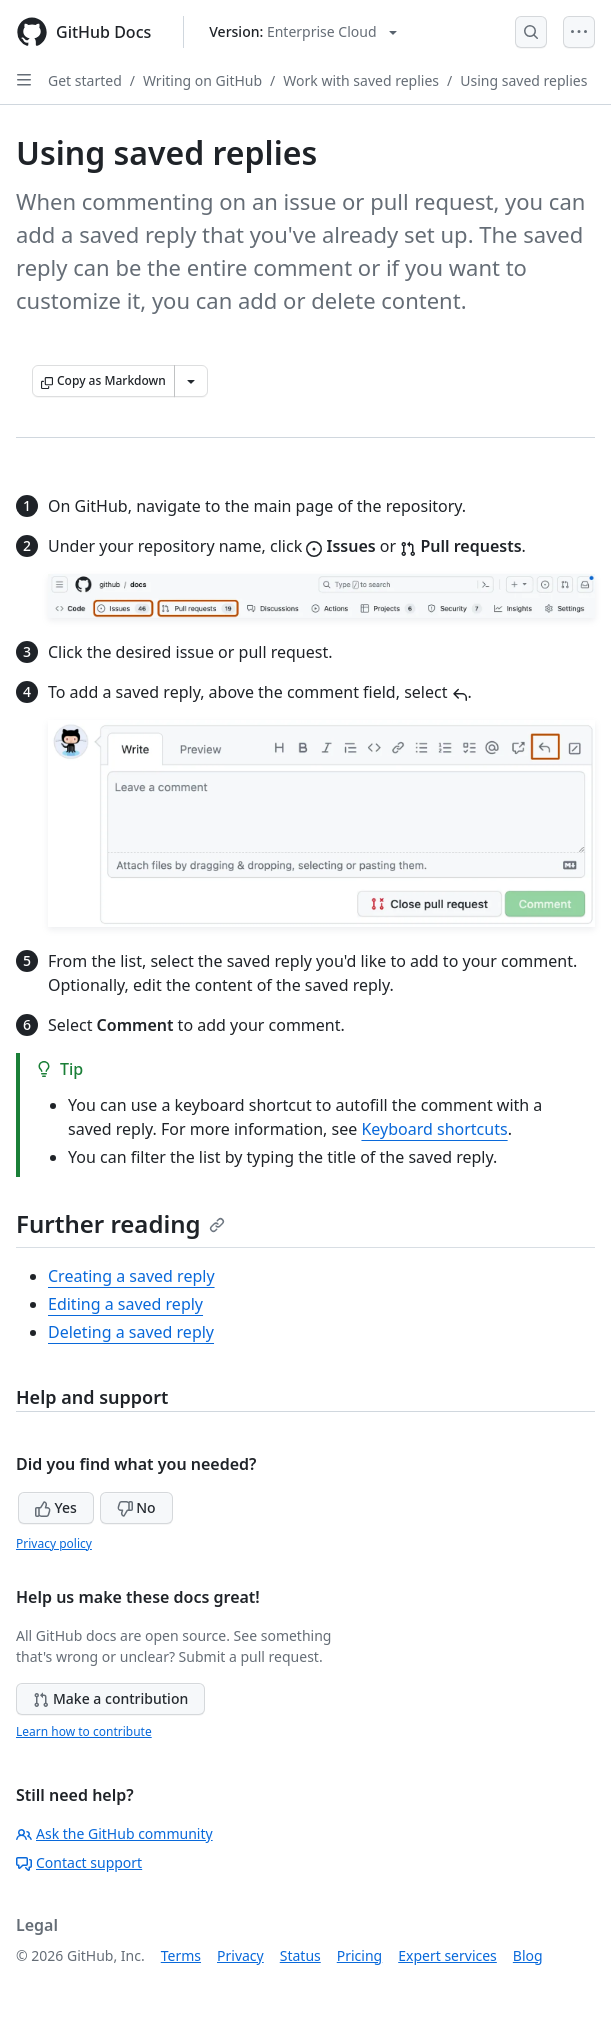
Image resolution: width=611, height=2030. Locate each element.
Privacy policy (54, 1543)
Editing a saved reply (125, 1304)
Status (300, 1955)
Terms (181, 1955)
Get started (85, 80)
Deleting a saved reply (131, 1332)
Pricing (359, 1955)
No (136, 1507)
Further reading (120, 1223)
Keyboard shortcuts (434, 1129)
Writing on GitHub (202, 80)
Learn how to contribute (84, 1731)
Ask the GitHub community (114, 1833)
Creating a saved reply (131, 1276)
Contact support (79, 1862)
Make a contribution (110, 1698)
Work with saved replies (361, 80)
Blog (528, 1955)
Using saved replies (523, 80)
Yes (56, 1507)
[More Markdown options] (191, 381)
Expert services (447, 1955)
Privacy (240, 1955)
